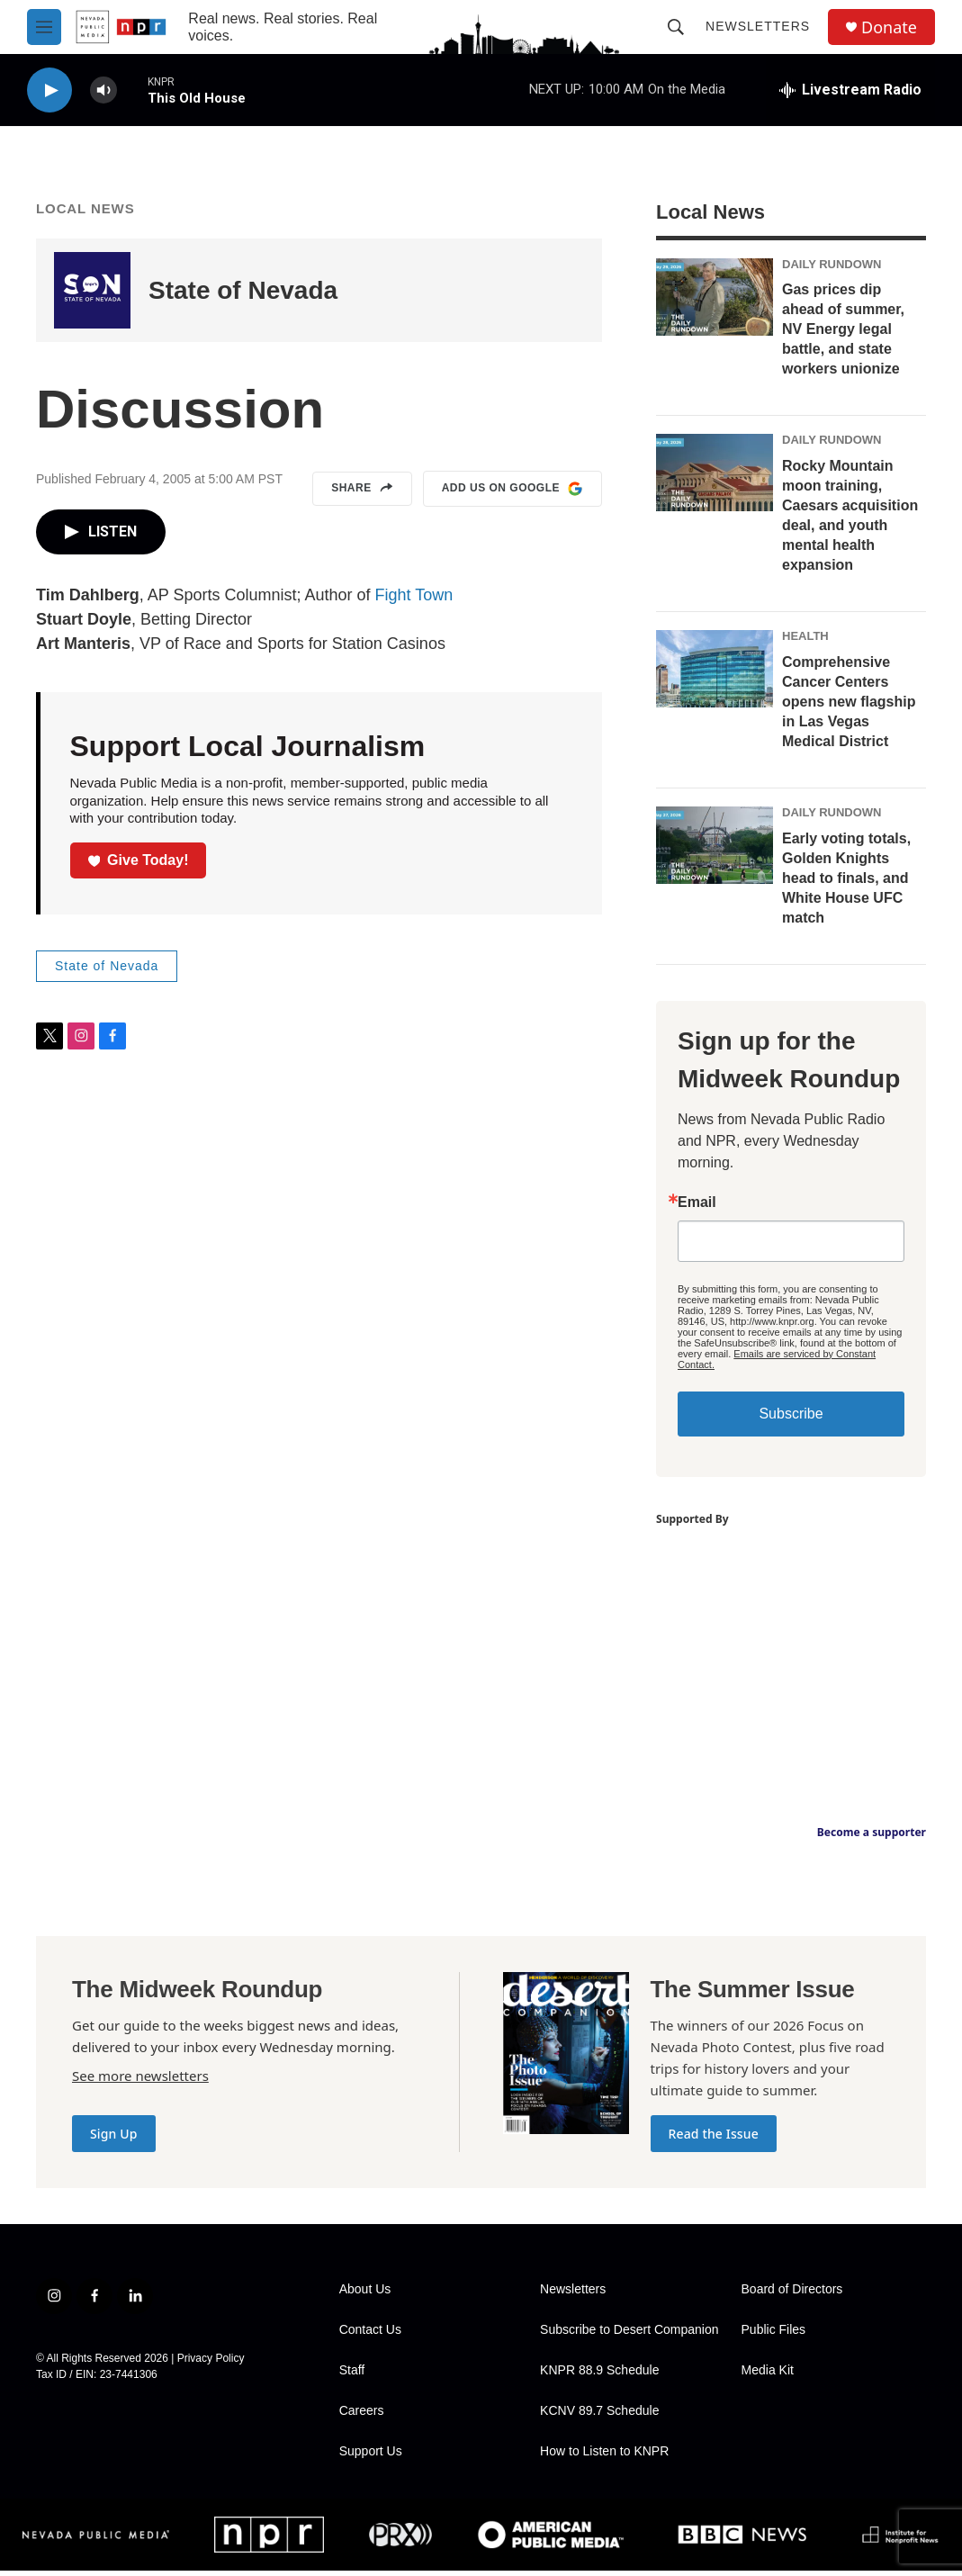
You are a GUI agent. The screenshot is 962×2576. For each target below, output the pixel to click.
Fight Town (414, 600)
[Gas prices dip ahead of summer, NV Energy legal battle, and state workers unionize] (714, 302)
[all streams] (850, 90)
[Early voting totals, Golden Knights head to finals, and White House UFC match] (714, 850)
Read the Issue (714, 2139)
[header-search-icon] (676, 27)
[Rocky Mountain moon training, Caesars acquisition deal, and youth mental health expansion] (714, 478)
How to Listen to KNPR (604, 2456)
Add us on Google (512, 494)
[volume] (103, 90)
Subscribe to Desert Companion (629, 2335)
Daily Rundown (832, 269)
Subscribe (791, 1419)
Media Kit (768, 2375)
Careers (361, 2416)
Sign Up (114, 2139)
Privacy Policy (211, 2363)
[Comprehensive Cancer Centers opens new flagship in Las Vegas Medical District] (714, 674)
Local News (85, 213)
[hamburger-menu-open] (44, 27)
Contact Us (370, 2335)
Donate (889, 27)
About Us (365, 2294)
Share (362, 494)
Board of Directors (792, 2294)
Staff (352, 2375)
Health (805, 641)
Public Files (774, 2335)
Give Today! (138, 865)
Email (697, 1208)
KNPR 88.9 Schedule (599, 2375)
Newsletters (758, 26)
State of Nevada (242, 296)
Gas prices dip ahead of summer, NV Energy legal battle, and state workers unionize (843, 334)
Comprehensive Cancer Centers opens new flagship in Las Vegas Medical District (848, 707)
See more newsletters (140, 2081)
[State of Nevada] (92, 295)
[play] (49, 90)
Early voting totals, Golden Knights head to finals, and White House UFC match (846, 883)
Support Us (370, 2456)
